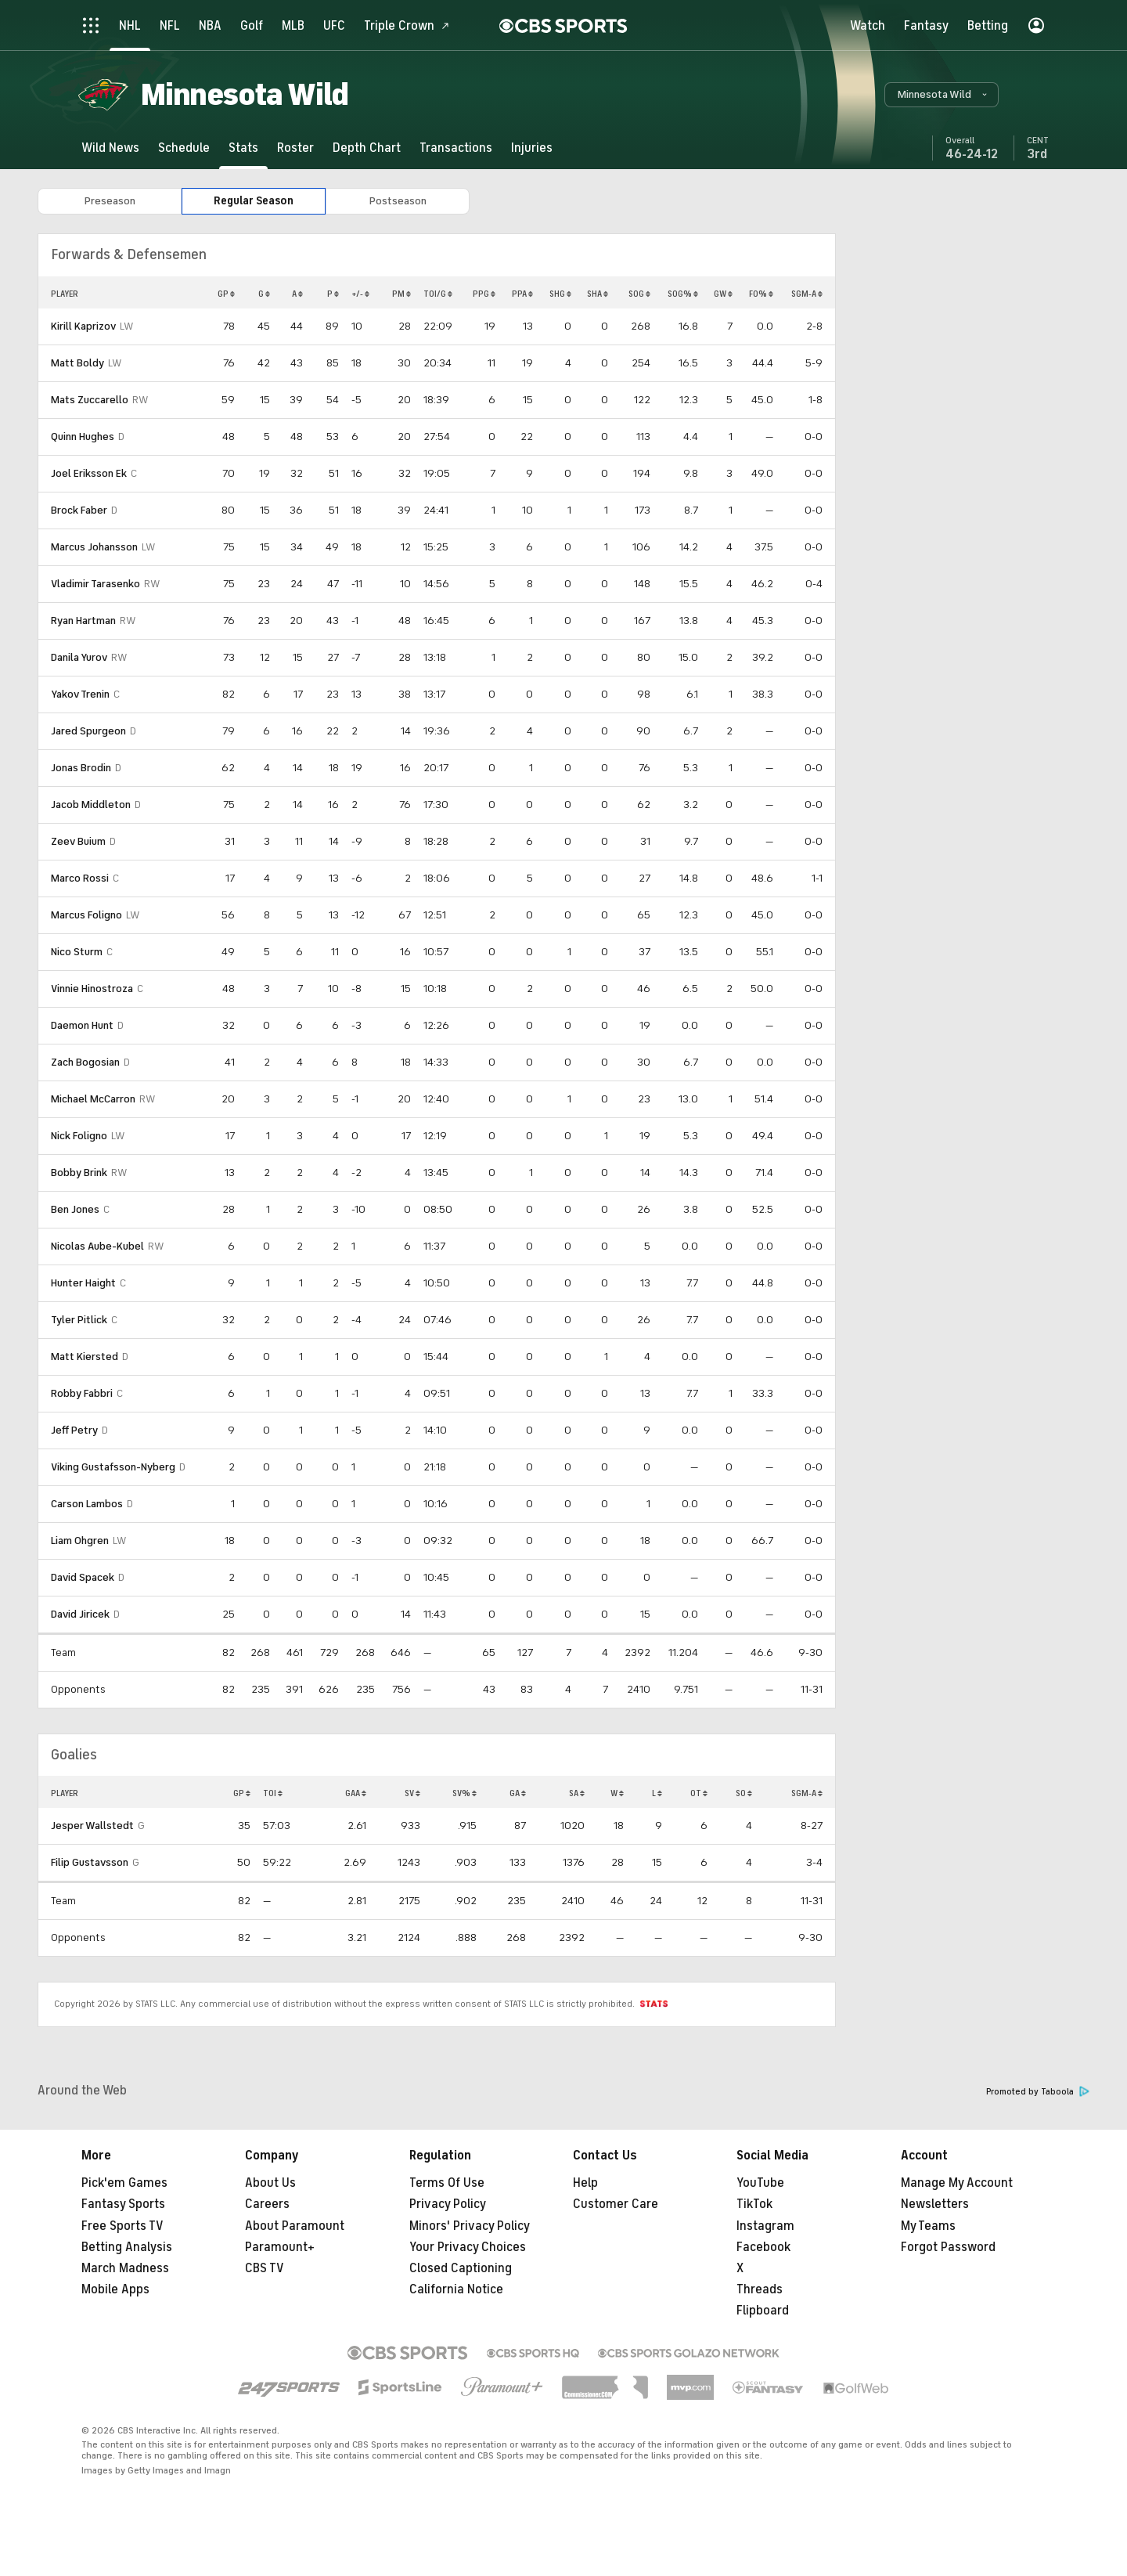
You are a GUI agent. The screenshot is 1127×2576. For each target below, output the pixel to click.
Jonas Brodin (81, 767)
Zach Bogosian (85, 1062)
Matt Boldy (77, 363)
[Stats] (243, 147)
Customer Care (615, 2204)
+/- (360, 293)
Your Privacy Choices (467, 2247)
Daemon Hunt (82, 1025)
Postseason (398, 200)
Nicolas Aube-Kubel (97, 1246)
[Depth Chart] (366, 147)
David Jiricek (80, 1614)
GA (517, 1793)
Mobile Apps (115, 2289)
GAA (355, 1793)
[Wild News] (110, 147)
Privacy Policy (447, 2204)
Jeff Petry (74, 1430)
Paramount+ (280, 2247)
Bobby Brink (79, 1172)
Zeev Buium (78, 841)
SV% (464, 1793)
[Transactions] (456, 147)
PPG (484, 293)
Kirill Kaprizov (83, 326)
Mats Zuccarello (89, 399)
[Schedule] (184, 147)
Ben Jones (75, 1209)
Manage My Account (957, 2183)
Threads (759, 2289)
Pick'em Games (124, 2183)
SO (744, 1793)
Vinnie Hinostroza (92, 988)
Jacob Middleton (91, 804)
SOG (639, 293)
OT (699, 1793)
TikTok (754, 2204)
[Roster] (295, 147)
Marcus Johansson (94, 547)
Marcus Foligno (86, 915)
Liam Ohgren (80, 1540)
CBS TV (264, 2268)
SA (577, 1793)
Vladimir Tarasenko (95, 583)
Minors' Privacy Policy (469, 2226)
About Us (270, 2183)
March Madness (125, 2268)
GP (226, 293)
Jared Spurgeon (88, 731)
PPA (522, 293)
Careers (267, 2204)
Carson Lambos (87, 1503)
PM (401, 293)
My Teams (928, 2226)
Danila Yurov (79, 657)
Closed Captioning (460, 2268)
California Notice (456, 2289)
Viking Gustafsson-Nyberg (113, 1467)
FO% (761, 293)
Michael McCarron (93, 1099)
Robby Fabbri (82, 1393)
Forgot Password (948, 2247)
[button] (941, 94)
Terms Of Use (446, 2183)
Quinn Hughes (82, 436)
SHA (597, 293)
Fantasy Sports (123, 2204)
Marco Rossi (80, 878)
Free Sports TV (122, 2226)
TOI (273, 1793)
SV (412, 1793)
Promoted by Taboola (1037, 2092)
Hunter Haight (83, 1283)
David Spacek (82, 1577)
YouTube (760, 2183)
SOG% (683, 293)
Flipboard (762, 2310)
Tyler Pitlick (79, 1319)
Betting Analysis (126, 2247)
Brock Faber (79, 510)
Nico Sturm (77, 951)
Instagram (765, 2226)
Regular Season (253, 200)
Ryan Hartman (83, 620)
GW (723, 293)
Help (585, 2183)
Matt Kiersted (84, 1356)
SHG (560, 293)
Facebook (763, 2247)
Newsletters (935, 2204)
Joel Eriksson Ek (89, 473)
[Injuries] (532, 147)
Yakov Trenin (80, 694)
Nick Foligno (79, 1135)
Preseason (110, 200)
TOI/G (437, 293)
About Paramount (294, 2226)
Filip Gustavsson (89, 1862)
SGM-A (807, 293)
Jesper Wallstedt (92, 1825)
